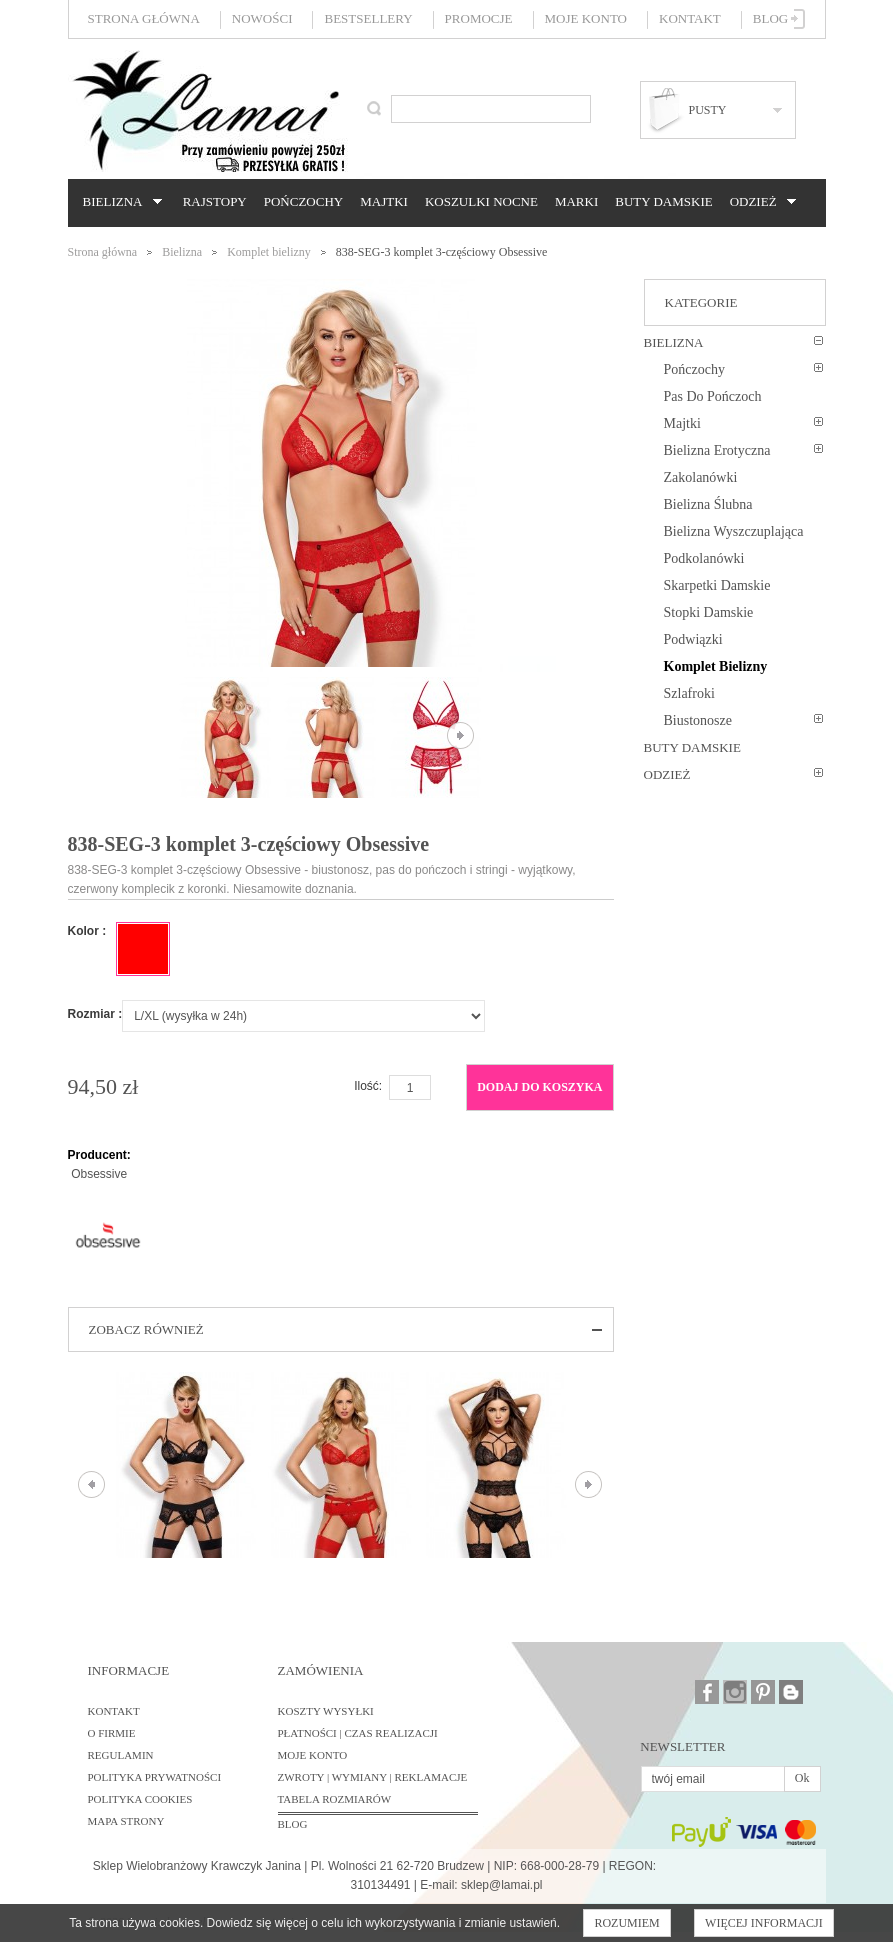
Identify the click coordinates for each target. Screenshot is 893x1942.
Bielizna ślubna (708, 504)
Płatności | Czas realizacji (358, 1733)
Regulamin (121, 1755)
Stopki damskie (709, 612)
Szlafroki (689, 693)
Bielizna (119, 202)
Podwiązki (693, 639)
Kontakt (690, 18)
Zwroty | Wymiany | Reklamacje (373, 1777)
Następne (460, 735)
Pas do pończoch (713, 396)
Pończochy (303, 201)
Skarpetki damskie (717, 585)
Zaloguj (798, 19)
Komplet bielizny (269, 252)
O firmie (112, 1733)
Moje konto (586, 18)
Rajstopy (215, 201)
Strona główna (144, 18)
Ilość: (368, 1086)
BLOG (293, 1824)
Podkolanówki (704, 558)
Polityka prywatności (155, 1777)
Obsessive (99, 1174)
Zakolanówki (701, 477)
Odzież (760, 202)
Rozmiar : (95, 1014)
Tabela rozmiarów (335, 1799)
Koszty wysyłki (326, 1711)
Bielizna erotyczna (717, 450)
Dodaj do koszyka (539, 1087)
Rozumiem (626, 1923)
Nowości (262, 18)
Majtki (384, 201)
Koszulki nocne (481, 201)
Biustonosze (698, 720)
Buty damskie (663, 201)
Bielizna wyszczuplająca (734, 531)
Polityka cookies (140, 1799)
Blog (770, 18)
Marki (576, 201)
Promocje (479, 18)
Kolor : (87, 931)
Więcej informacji (764, 1923)
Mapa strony (126, 1821)
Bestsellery (368, 18)
